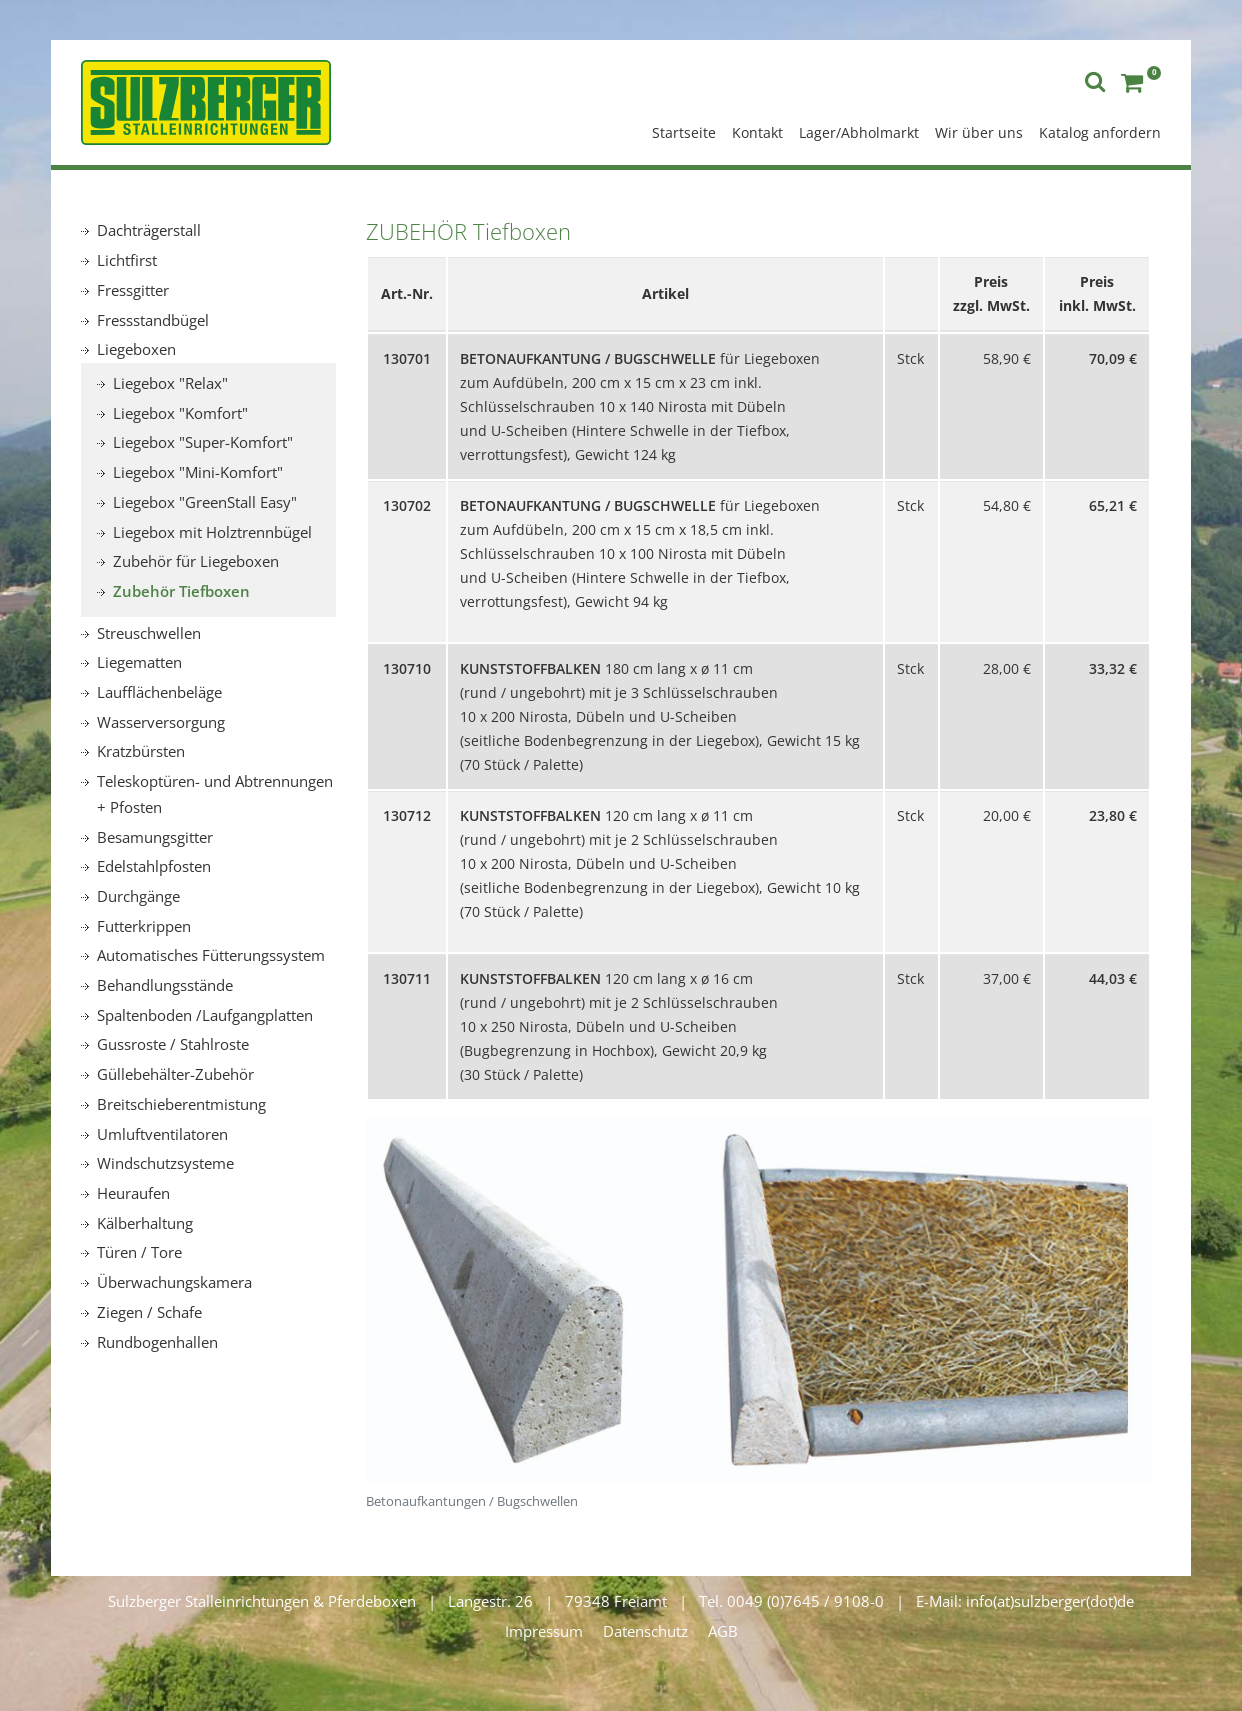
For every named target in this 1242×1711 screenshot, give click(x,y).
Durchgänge (138, 896)
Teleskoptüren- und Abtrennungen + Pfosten (215, 794)
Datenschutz (645, 1631)
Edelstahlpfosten (154, 866)
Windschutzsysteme (165, 1163)
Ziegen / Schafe (149, 1312)
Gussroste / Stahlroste (173, 1044)
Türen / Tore (139, 1252)
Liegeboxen (136, 349)
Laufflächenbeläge (159, 692)
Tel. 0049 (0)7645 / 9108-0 (791, 1601)
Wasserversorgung (161, 722)
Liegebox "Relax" (170, 383)
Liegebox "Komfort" (180, 413)
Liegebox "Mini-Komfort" (198, 472)
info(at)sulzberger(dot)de (1050, 1601)
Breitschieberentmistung (181, 1104)
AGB (723, 1631)
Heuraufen (133, 1193)
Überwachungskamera (174, 1282)
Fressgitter (133, 290)
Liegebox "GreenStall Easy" (205, 502)
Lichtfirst (127, 260)
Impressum (544, 1631)
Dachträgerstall (149, 230)
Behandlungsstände (165, 985)
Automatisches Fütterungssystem (211, 955)
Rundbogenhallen (157, 1342)
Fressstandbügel (153, 320)
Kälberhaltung (145, 1223)
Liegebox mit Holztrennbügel (212, 532)
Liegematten (139, 662)
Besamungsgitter (155, 837)
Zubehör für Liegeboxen (196, 561)
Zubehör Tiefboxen (181, 591)
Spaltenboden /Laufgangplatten (205, 1015)
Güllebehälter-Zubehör (175, 1074)
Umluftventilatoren (162, 1134)
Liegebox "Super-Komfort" (203, 442)
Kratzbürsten (141, 751)
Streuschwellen (149, 633)
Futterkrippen (144, 926)
